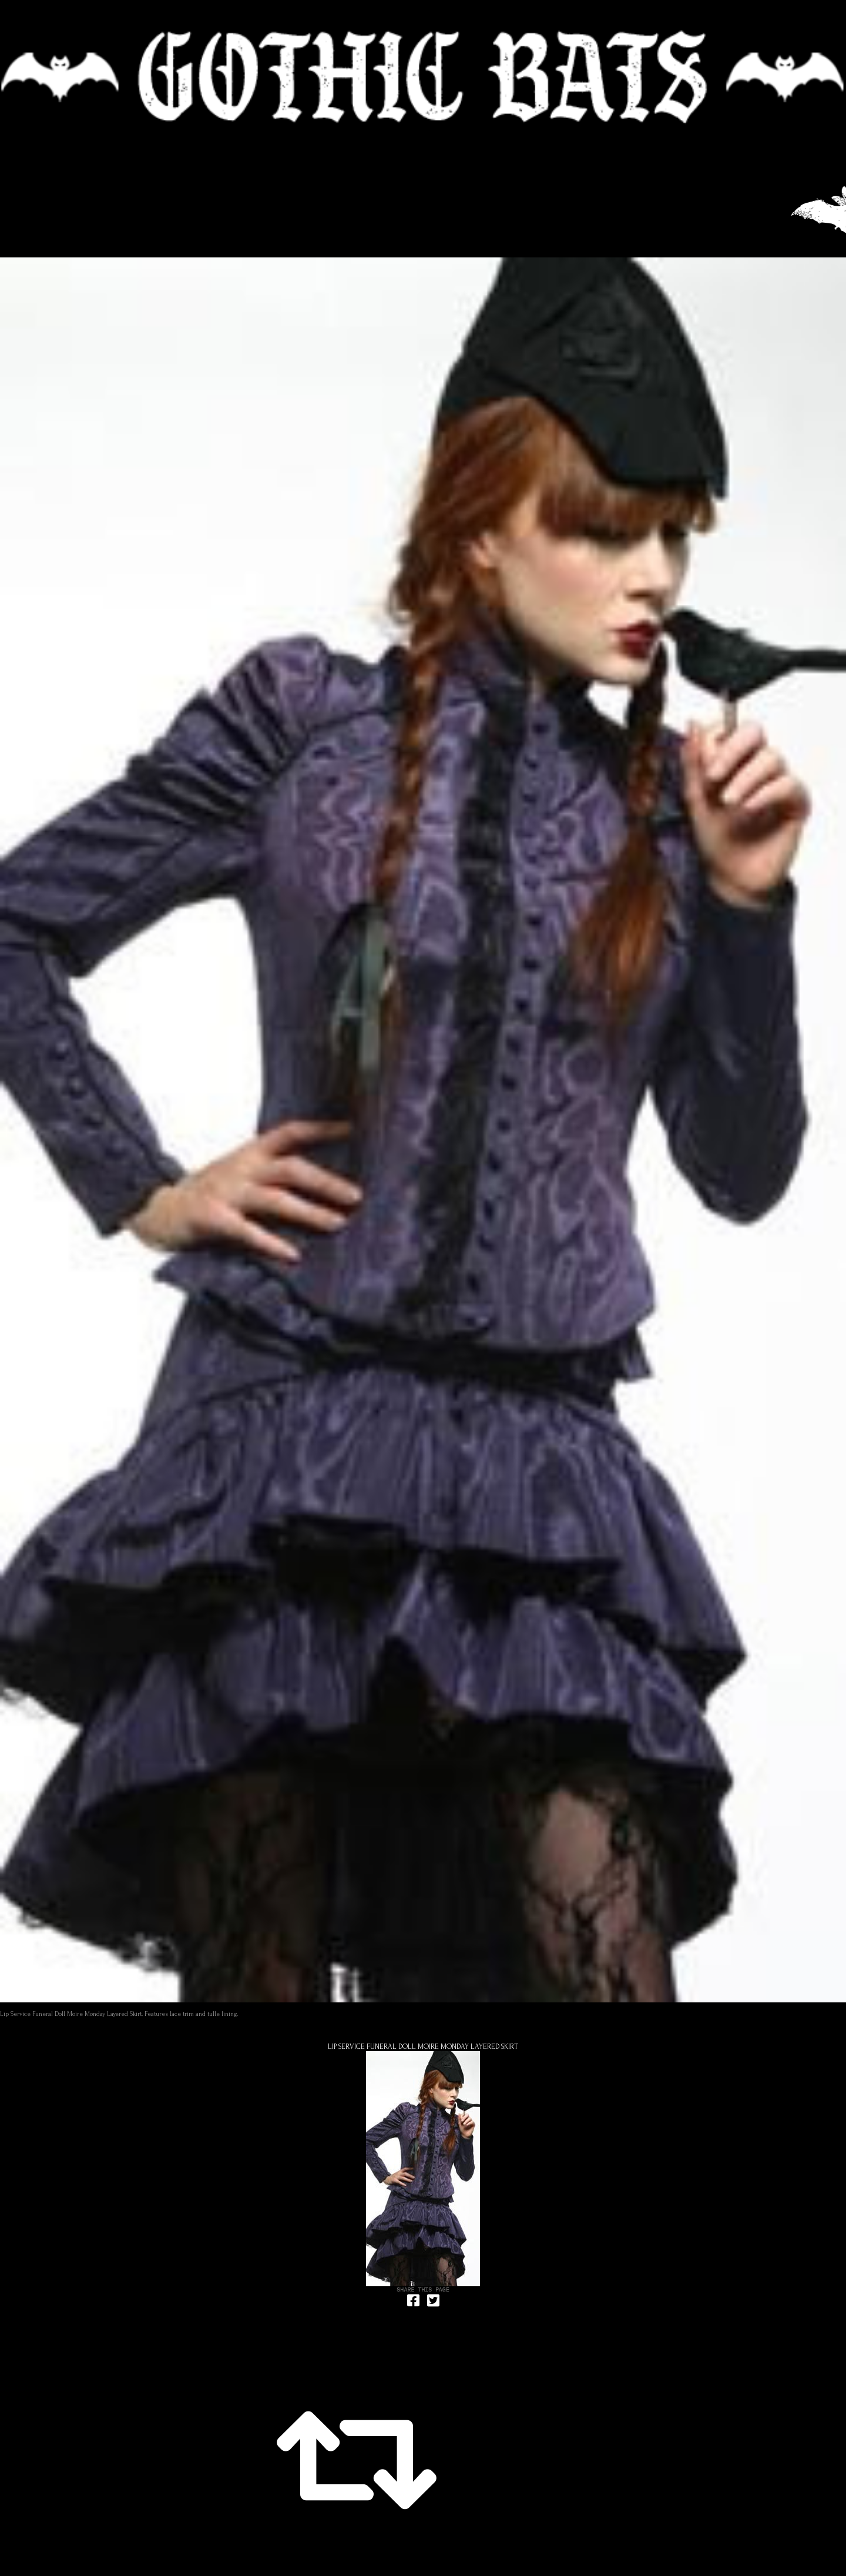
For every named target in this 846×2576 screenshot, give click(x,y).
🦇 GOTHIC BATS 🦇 (423, 77)
